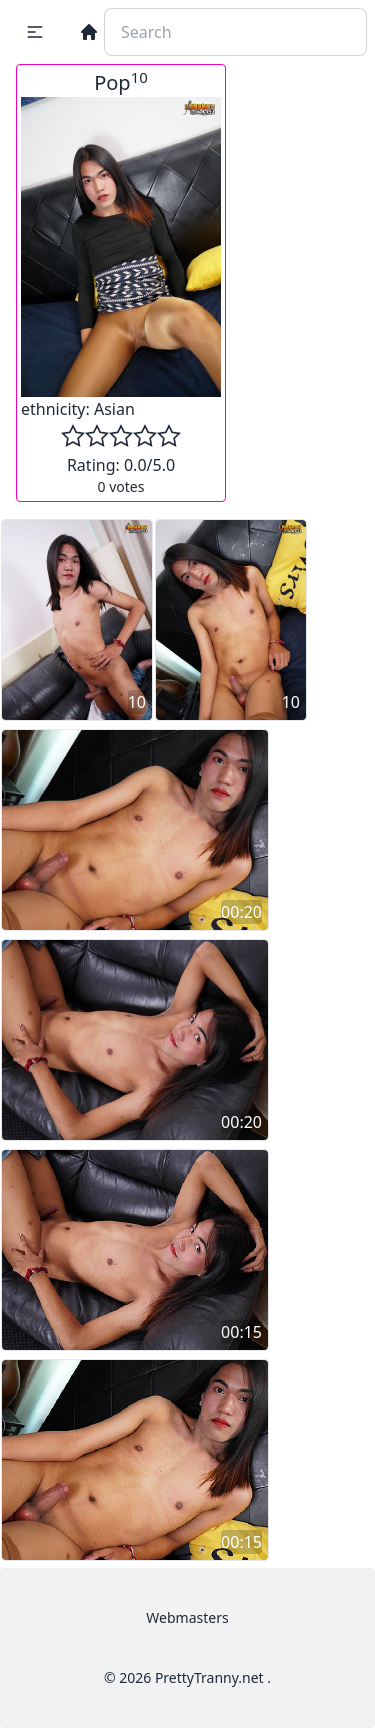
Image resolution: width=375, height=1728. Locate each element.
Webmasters (187, 1617)
